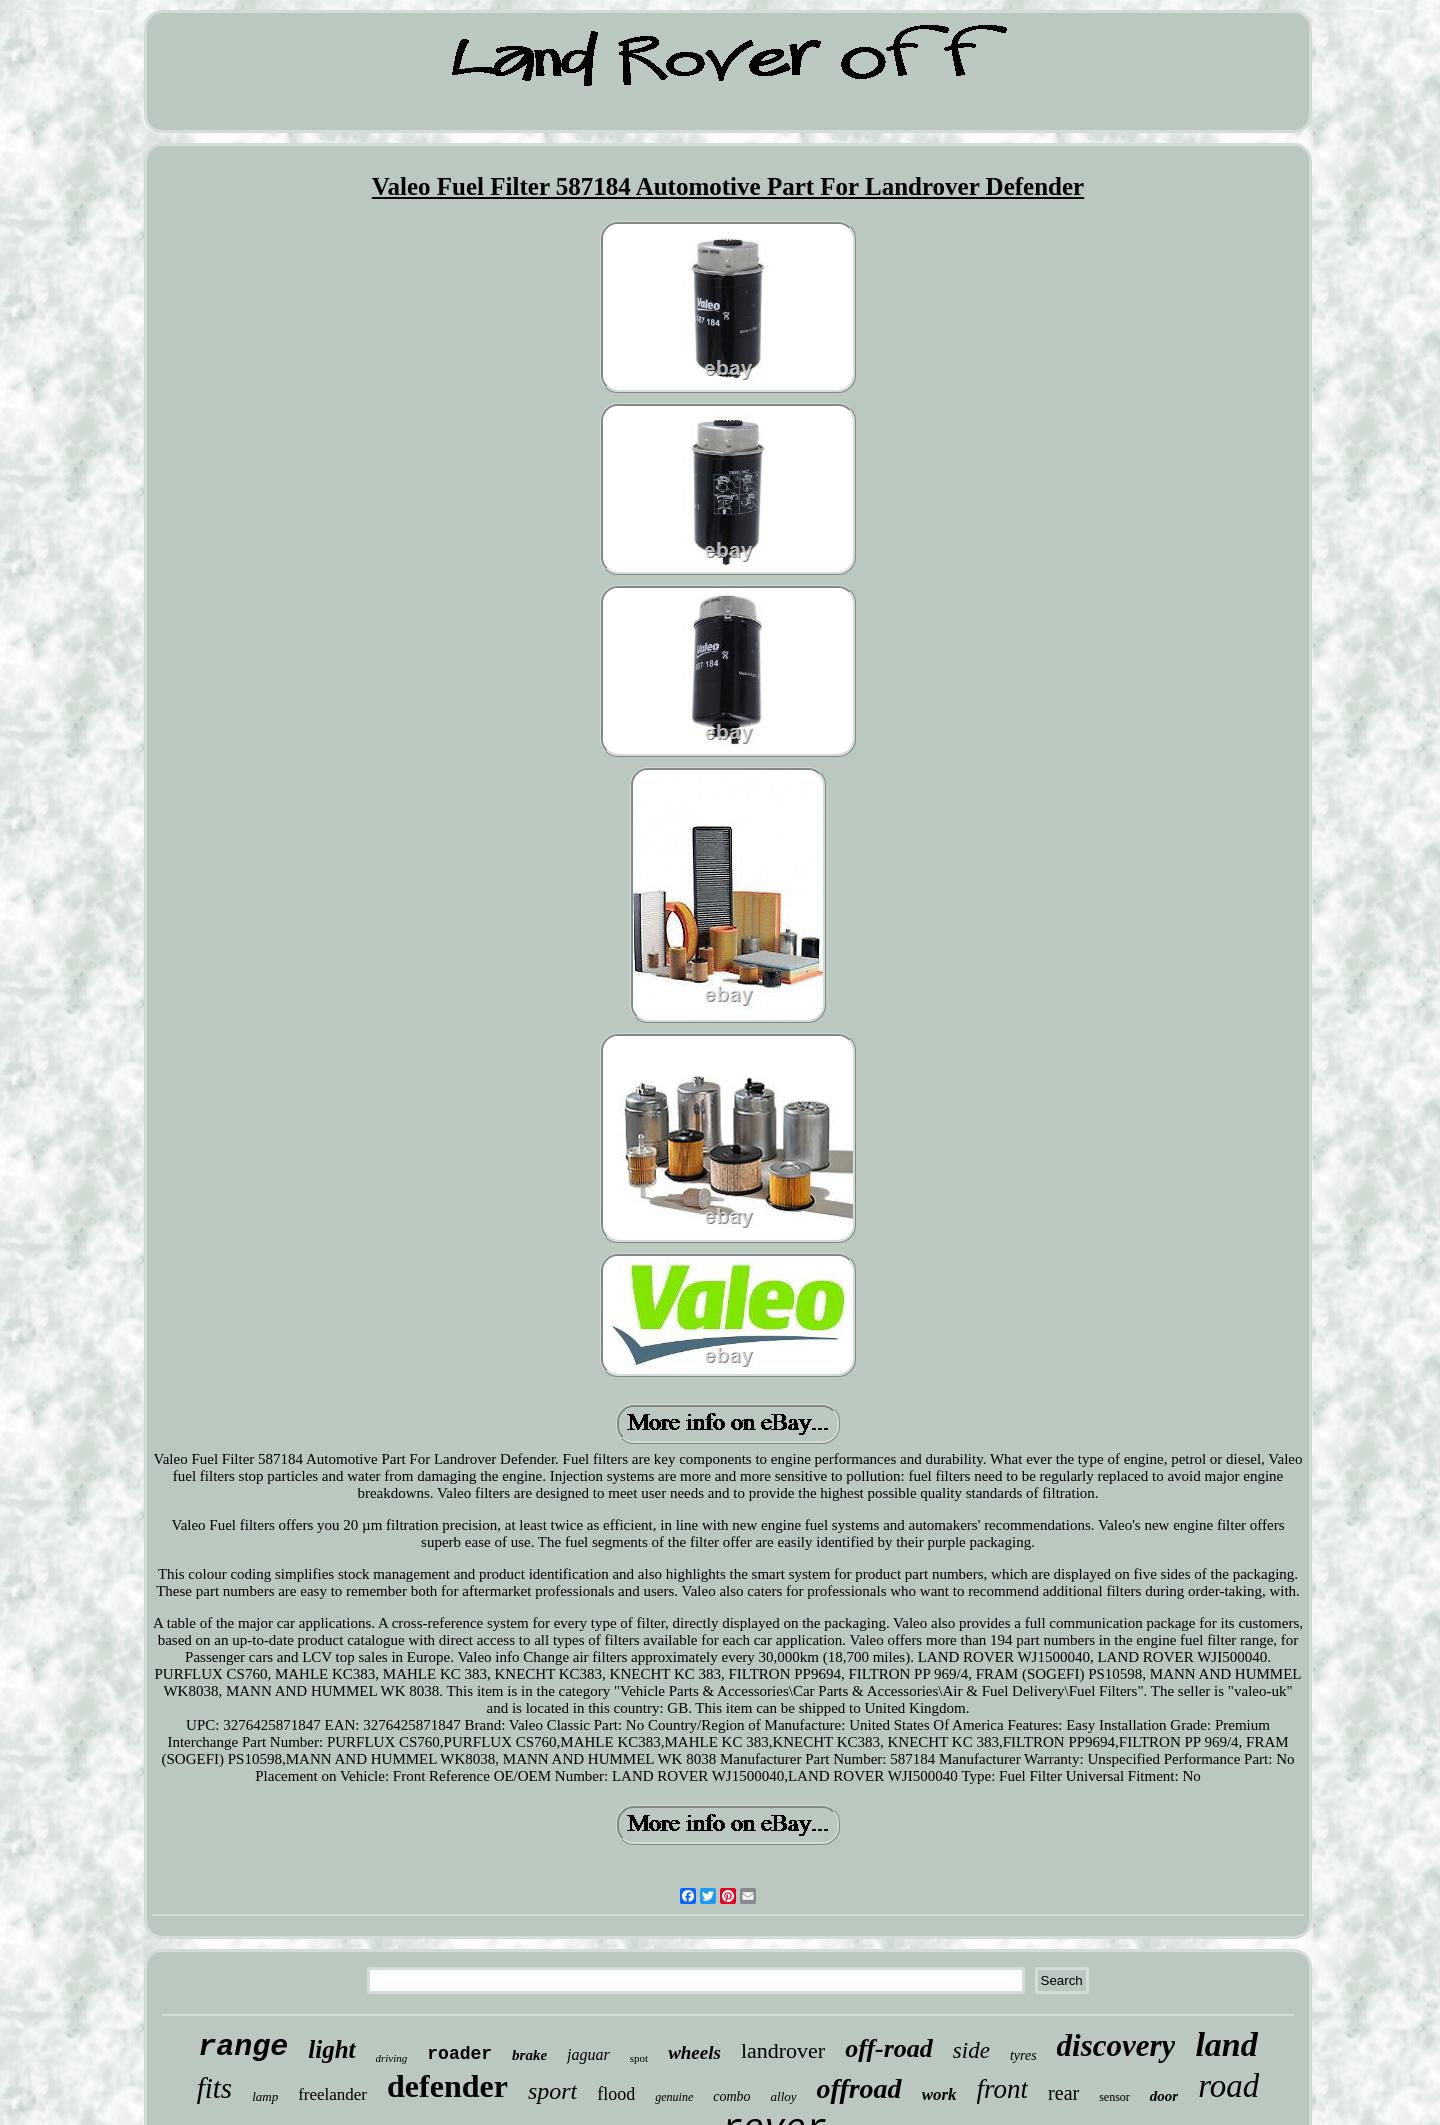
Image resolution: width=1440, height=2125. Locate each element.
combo (731, 2096)
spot (639, 2058)
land (1226, 2044)
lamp (265, 2096)
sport (552, 2091)
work (939, 2094)
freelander (332, 2094)
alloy (784, 2096)
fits (214, 2088)
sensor (1114, 2097)
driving (392, 2058)
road (1228, 2086)
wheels (694, 2052)
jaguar (588, 2054)
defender (447, 2086)
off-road (889, 2048)
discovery (1116, 2045)
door (1164, 2096)
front (1003, 2089)
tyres (1023, 2055)
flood (616, 2094)
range (243, 2047)
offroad (859, 2088)
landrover (783, 2050)
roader (459, 2054)
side (971, 2050)
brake (529, 2055)
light (331, 2049)
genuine (674, 2097)
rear (1063, 2093)
